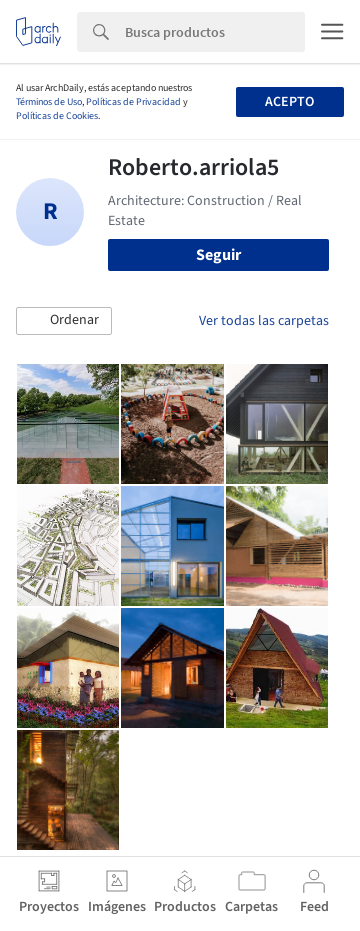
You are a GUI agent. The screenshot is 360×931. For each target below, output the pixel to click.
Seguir (218, 255)
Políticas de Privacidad (133, 102)
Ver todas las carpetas (264, 321)
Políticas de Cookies (57, 116)
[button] (64, 321)
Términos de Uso (49, 102)
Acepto (289, 102)
